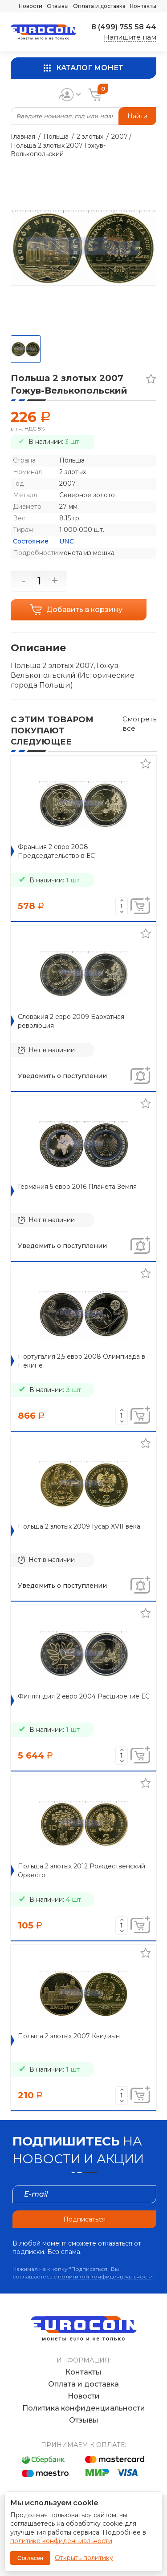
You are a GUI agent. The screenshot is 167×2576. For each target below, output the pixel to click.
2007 (119, 137)
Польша (56, 137)
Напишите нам (130, 37)
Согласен (30, 2558)
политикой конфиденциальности (105, 2276)
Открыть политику (84, 2558)
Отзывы (58, 6)
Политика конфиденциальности (83, 2408)
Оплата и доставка (99, 6)
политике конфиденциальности (61, 2541)
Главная (23, 137)
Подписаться (84, 2219)
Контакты (143, 6)
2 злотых (90, 137)
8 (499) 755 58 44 (123, 27)
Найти (137, 116)
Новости (30, 6)
